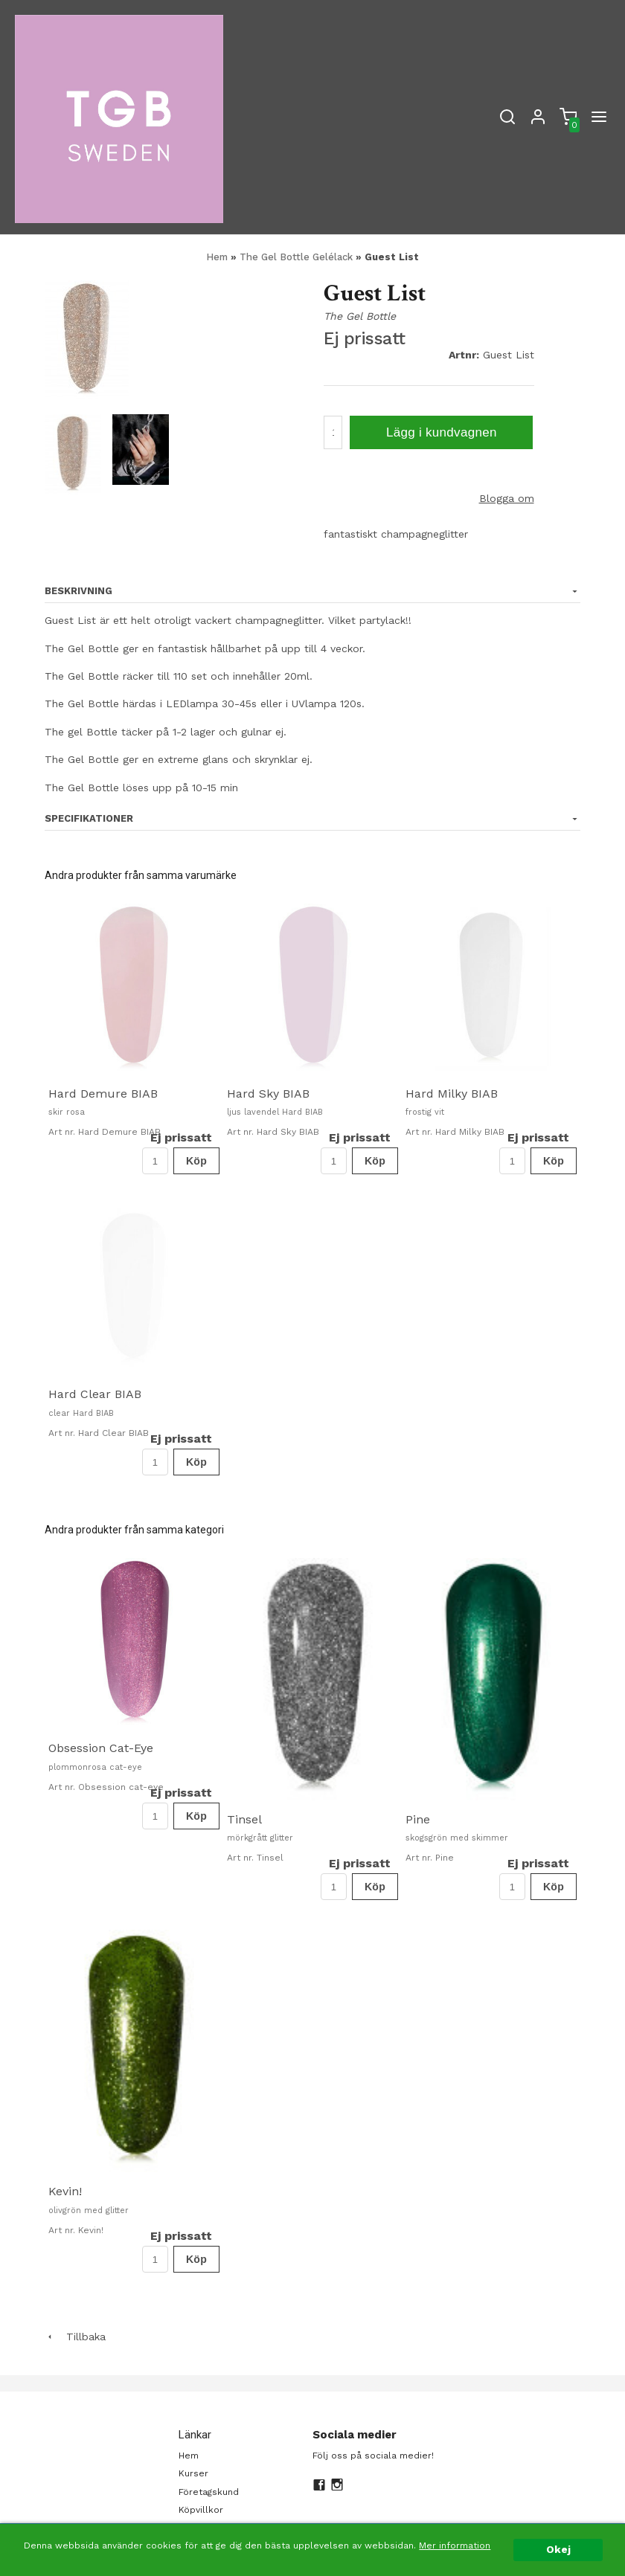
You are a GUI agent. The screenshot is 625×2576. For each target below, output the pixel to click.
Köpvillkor (201, 2510)
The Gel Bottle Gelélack (298, 257)
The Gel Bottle (360, 316)
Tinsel (244, 1819)
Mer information (454, 2545)
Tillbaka (75, 2336)
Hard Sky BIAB (268, 1093)
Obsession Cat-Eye (100, 1748)
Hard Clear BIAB (94, 1394)
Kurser (193, 2473)
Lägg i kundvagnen (441, 432)
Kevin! (65, 2191)
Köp (196, 1161)
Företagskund (209, 2492)
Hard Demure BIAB (103, 1093)
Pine (418, 1819)
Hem (217, 257)
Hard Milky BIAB (452, 1093)
